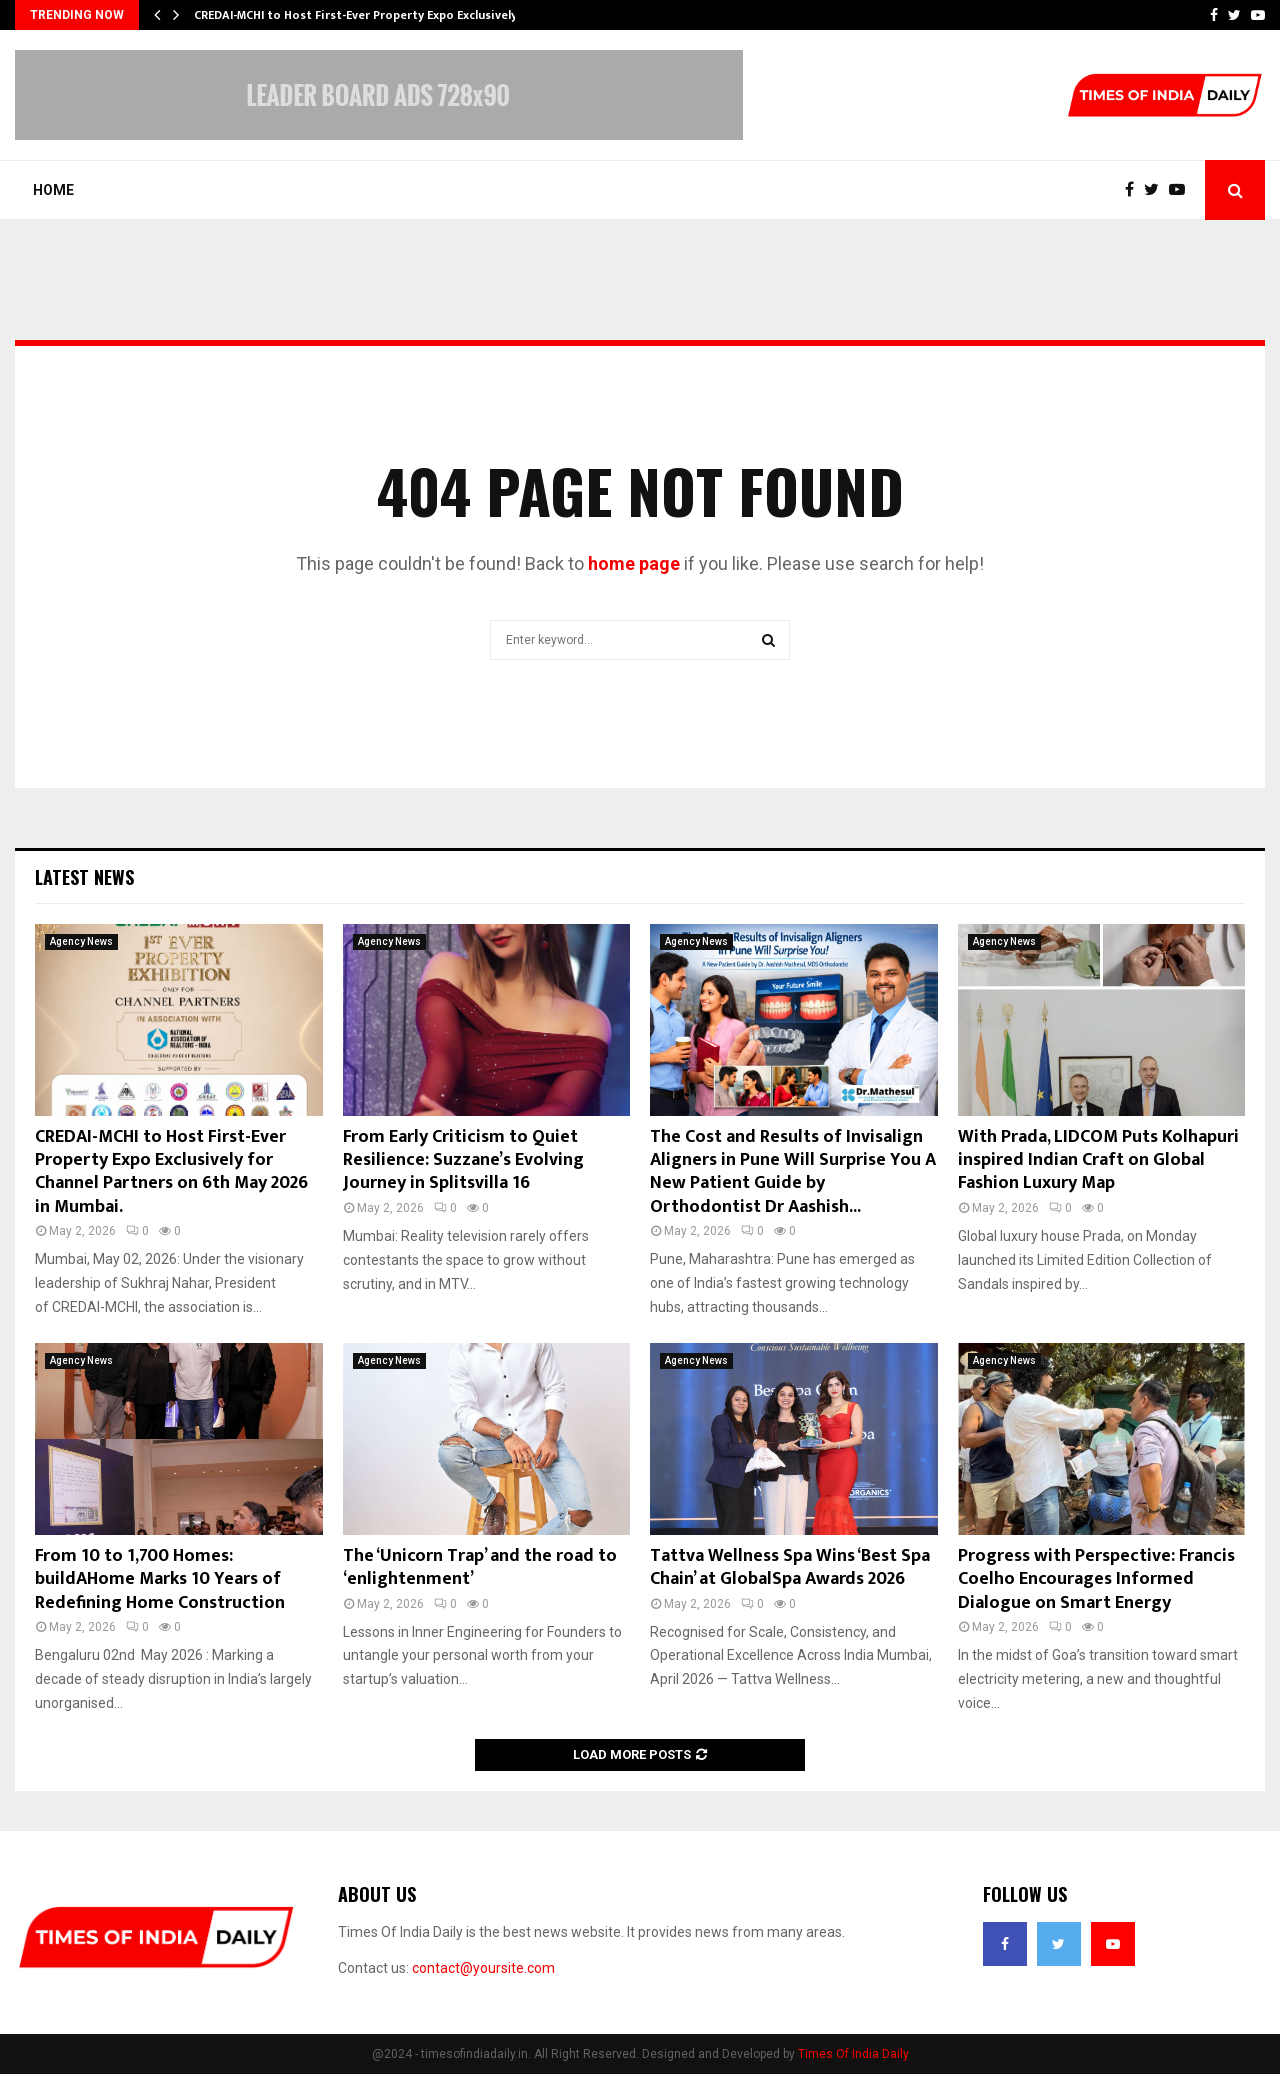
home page (634, 563)
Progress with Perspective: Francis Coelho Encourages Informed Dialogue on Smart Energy (1096, 1579)
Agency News (81, 941)
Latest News (84, 877)
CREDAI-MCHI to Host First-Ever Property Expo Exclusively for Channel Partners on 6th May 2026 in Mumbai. (171, 1172)
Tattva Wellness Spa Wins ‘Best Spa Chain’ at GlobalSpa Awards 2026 (790, 1567)
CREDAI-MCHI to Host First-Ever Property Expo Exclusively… (360, 15)
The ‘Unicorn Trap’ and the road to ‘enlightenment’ (480, 1567)
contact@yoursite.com (483, 1968)
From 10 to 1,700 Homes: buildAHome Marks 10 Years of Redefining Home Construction (160, 1579)
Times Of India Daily (853, 2054)
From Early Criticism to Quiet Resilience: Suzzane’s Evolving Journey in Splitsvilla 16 (463, 1160)
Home (53, 190)
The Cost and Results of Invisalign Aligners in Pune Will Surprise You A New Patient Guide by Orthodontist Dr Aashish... (793, 1172)
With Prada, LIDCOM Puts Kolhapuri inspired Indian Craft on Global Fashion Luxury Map (1098, 1160)
